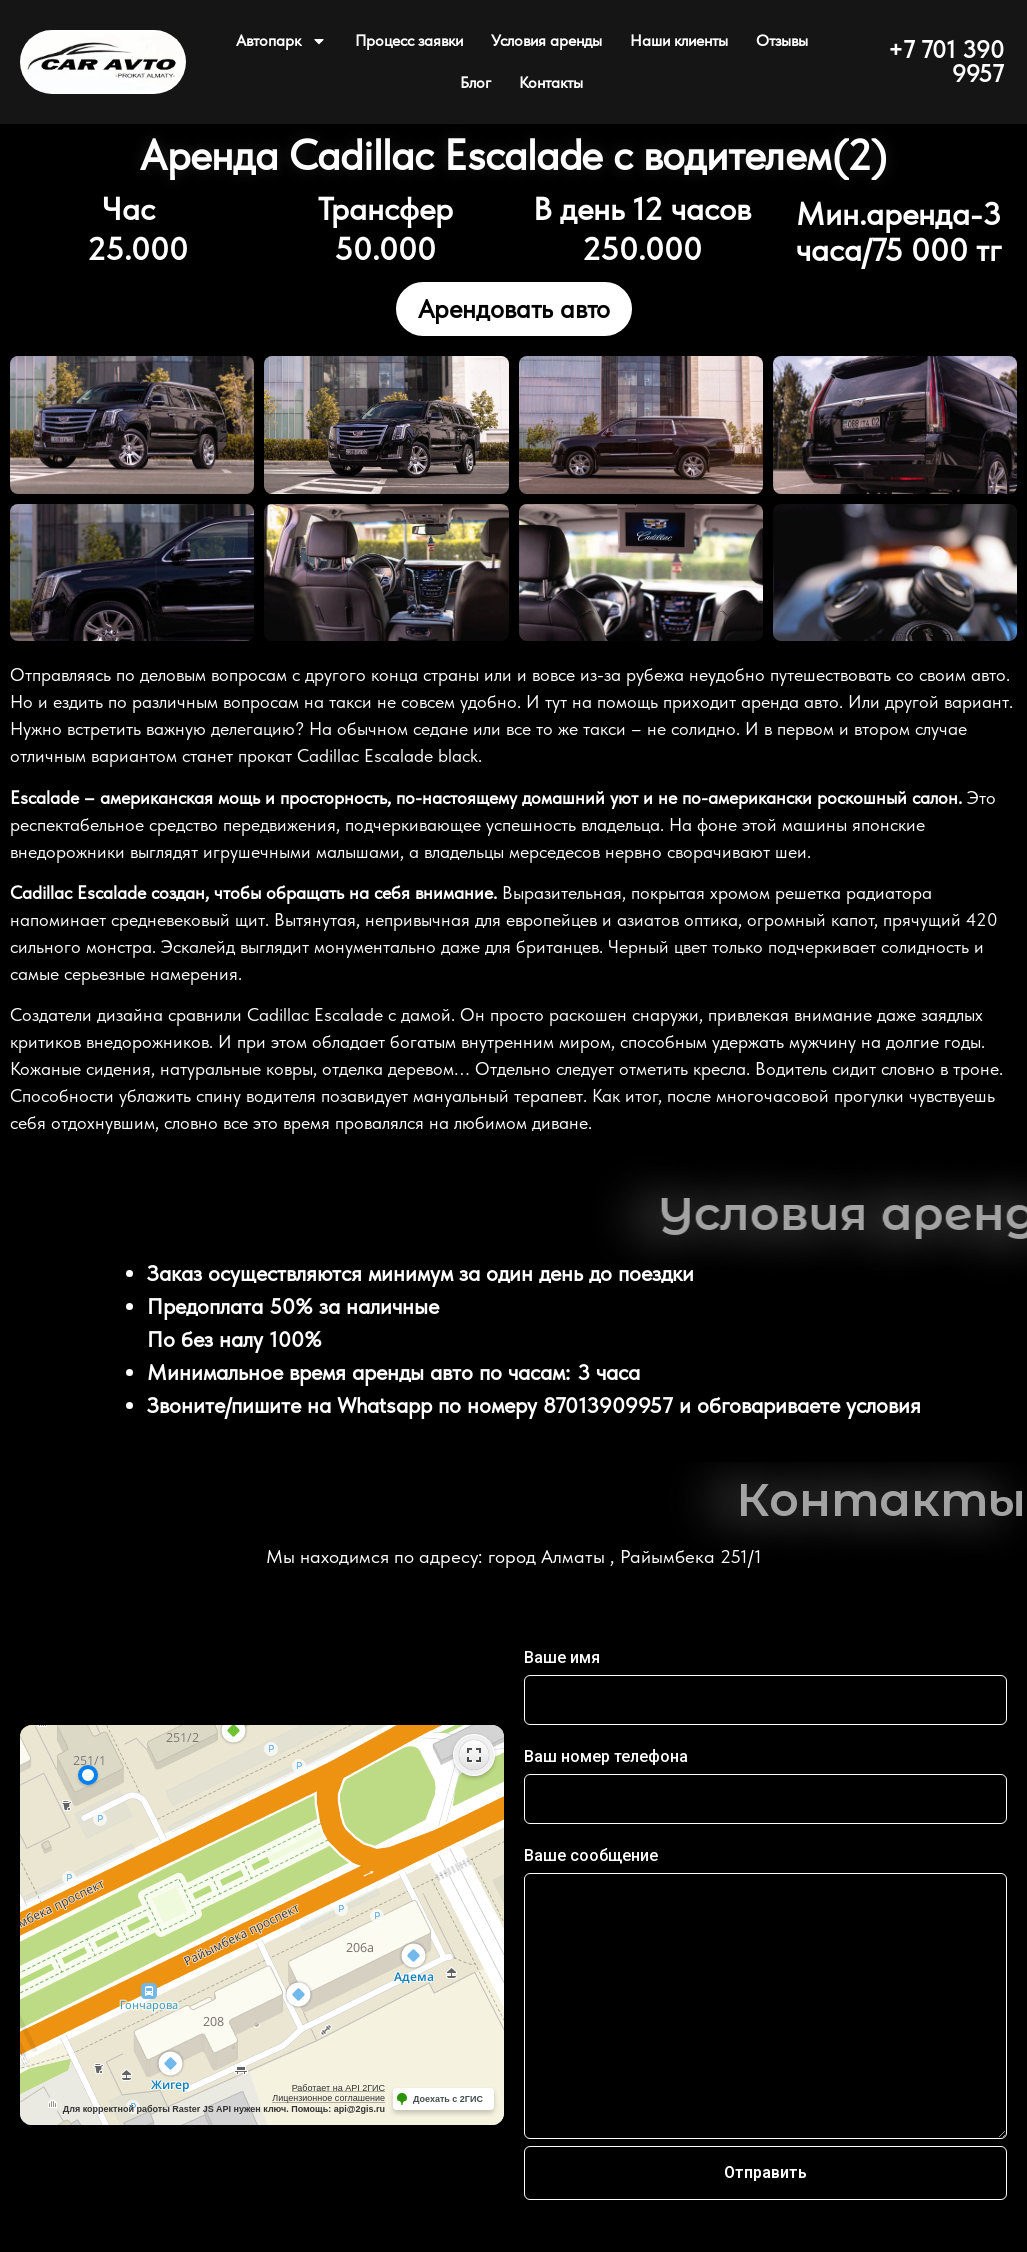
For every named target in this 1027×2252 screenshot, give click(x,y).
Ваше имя (562, 1658)
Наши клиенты (679, 40)
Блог (475, 82)
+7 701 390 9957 (946, 61)
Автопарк (281, 41)
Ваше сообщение (591, 1856)
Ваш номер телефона (606, 1757)
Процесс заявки (409, 40)
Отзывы (782, 40)
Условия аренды (546, 40)
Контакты (551, 82)
